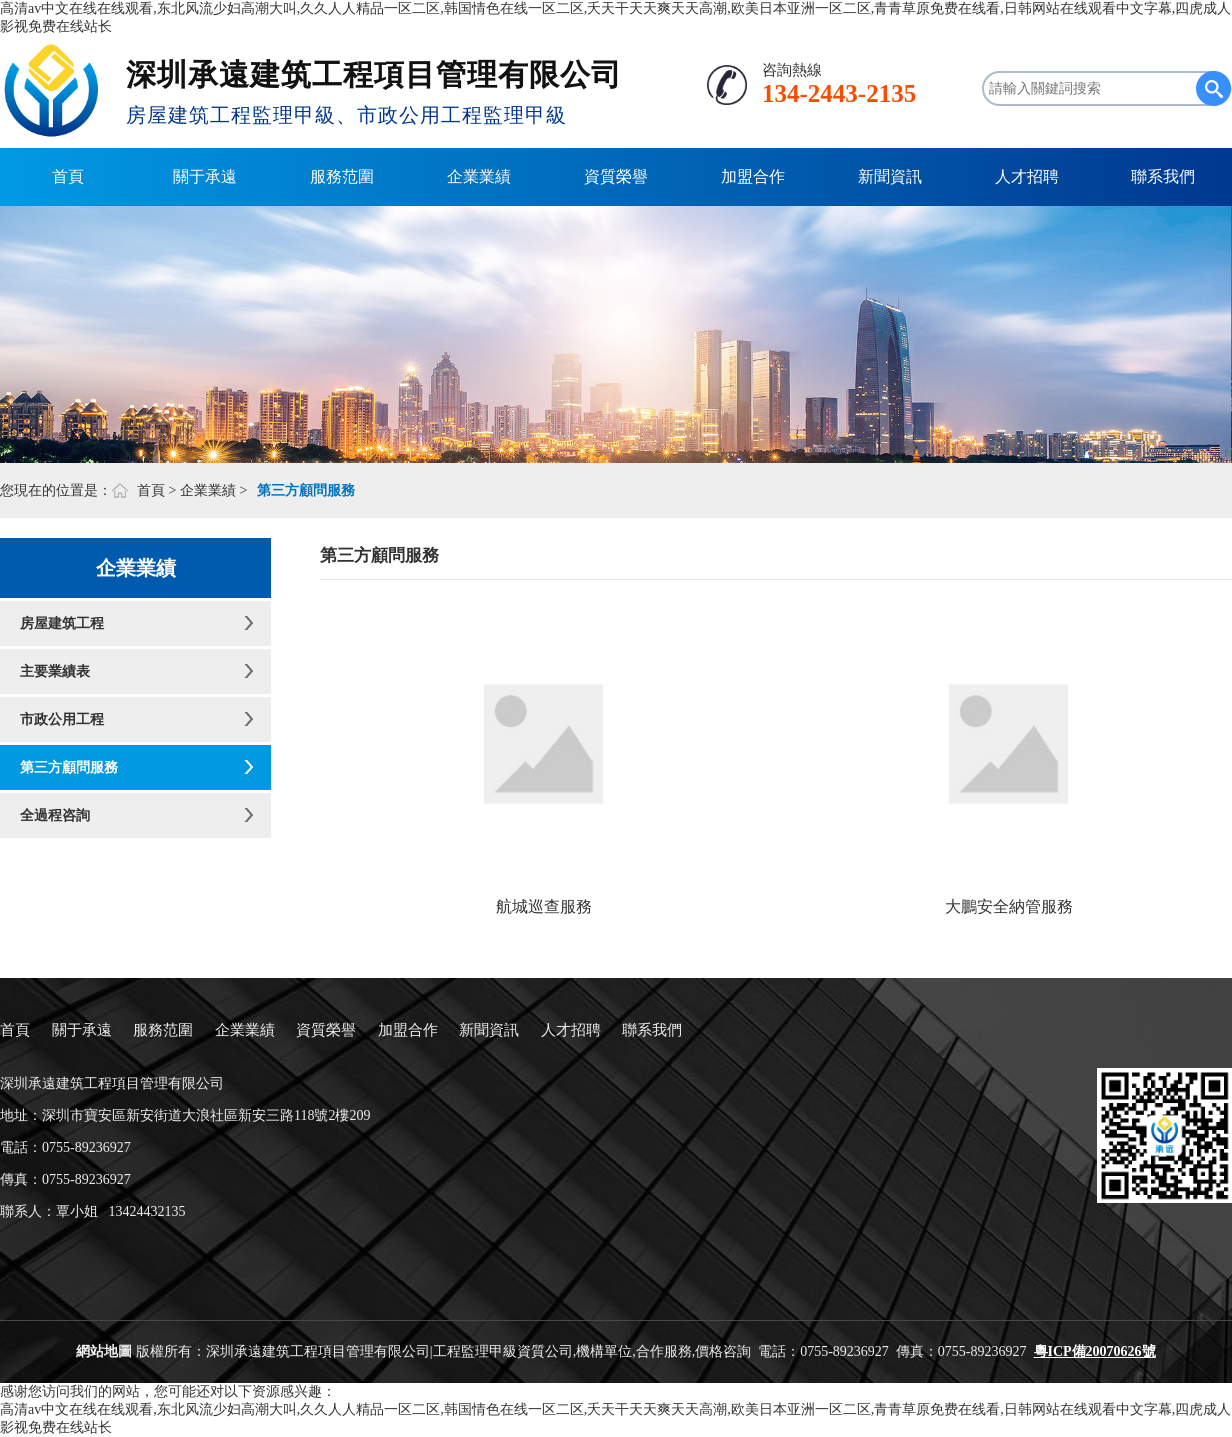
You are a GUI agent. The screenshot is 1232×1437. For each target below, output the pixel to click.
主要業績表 (55, 671)
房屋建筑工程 (62, 623)
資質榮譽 (616, 176)
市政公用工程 (62, 719)
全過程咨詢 (55, 815)
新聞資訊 (890, 176)
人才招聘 (1027, 176)
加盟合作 (753, 176)
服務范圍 (342, 176)
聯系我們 (1163, 176)
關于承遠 (205, 176)
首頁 (68, 176)
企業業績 (479, 176)
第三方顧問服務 (69, 767)
